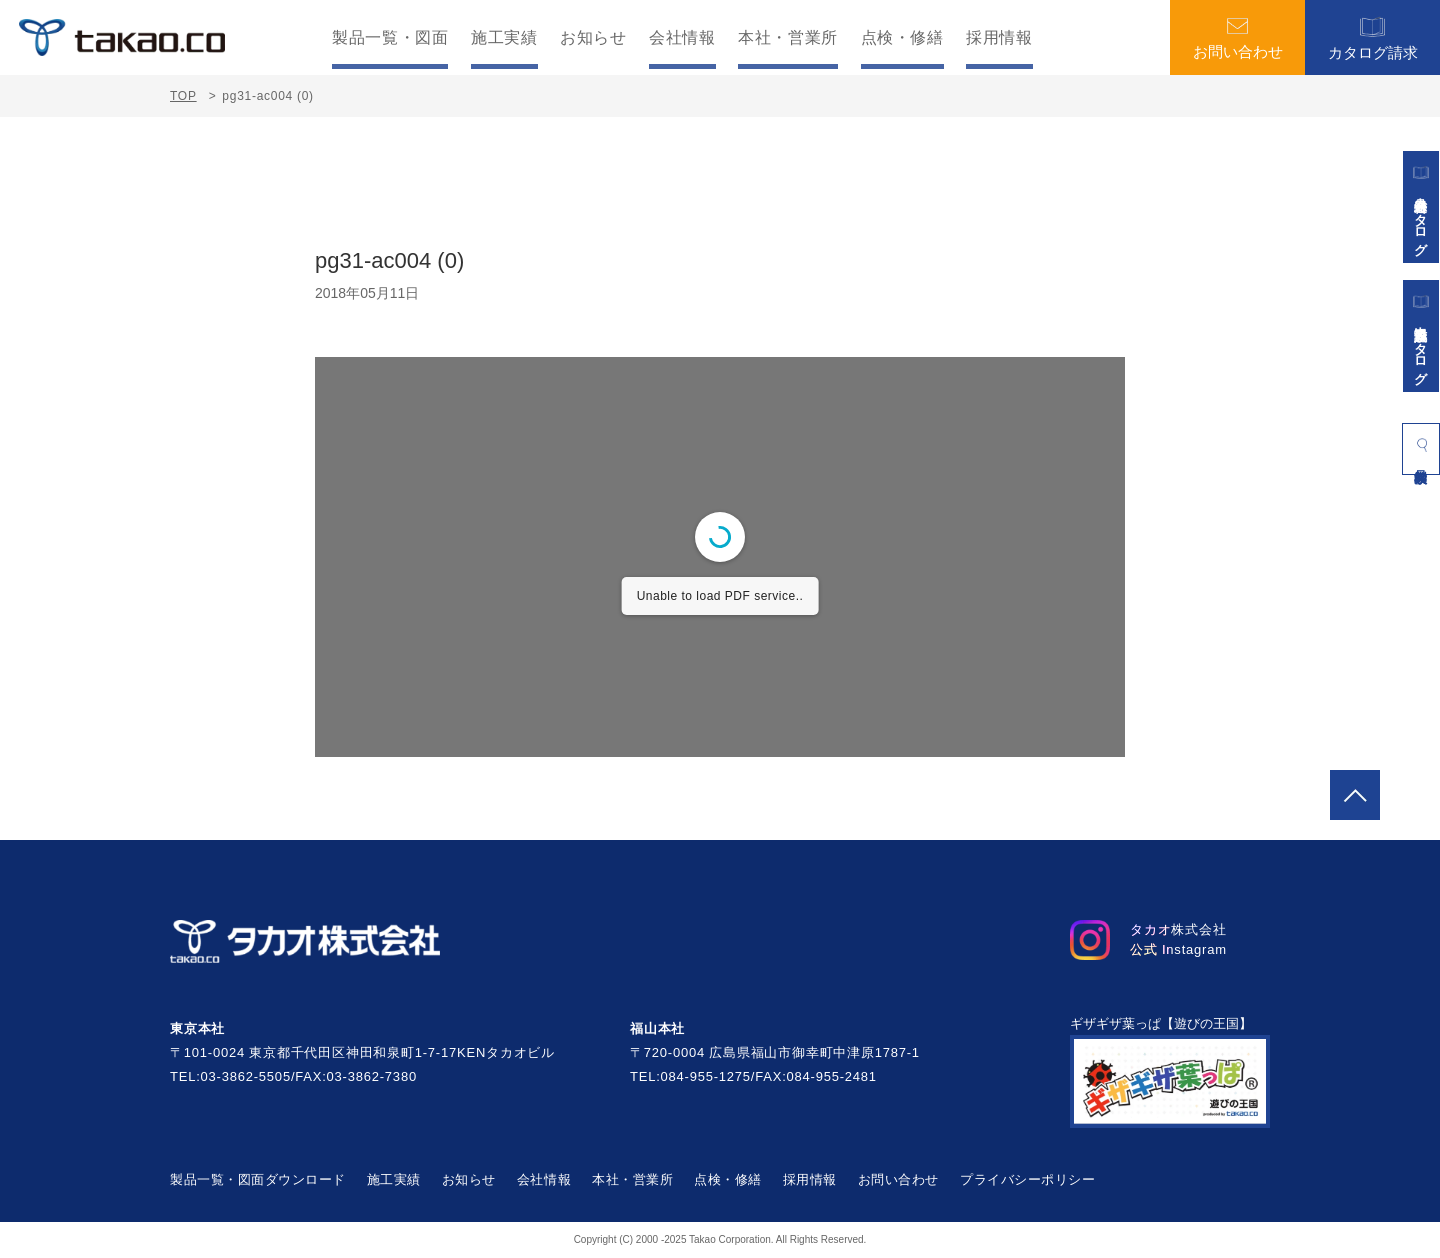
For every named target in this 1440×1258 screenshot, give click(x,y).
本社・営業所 (788, 38)
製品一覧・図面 (390, 38)
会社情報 (682, 38)
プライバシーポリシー (1027, 1179)
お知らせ (593, 38)
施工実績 (504, 38)
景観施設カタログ (1421, 336)
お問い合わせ (1238, 38)
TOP (183, 96)
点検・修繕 (902, 38)
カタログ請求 (1373, 37)
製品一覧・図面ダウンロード (258, 1179)
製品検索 (1421, 445)
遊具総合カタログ (1421, 207)
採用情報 (999, 38)
